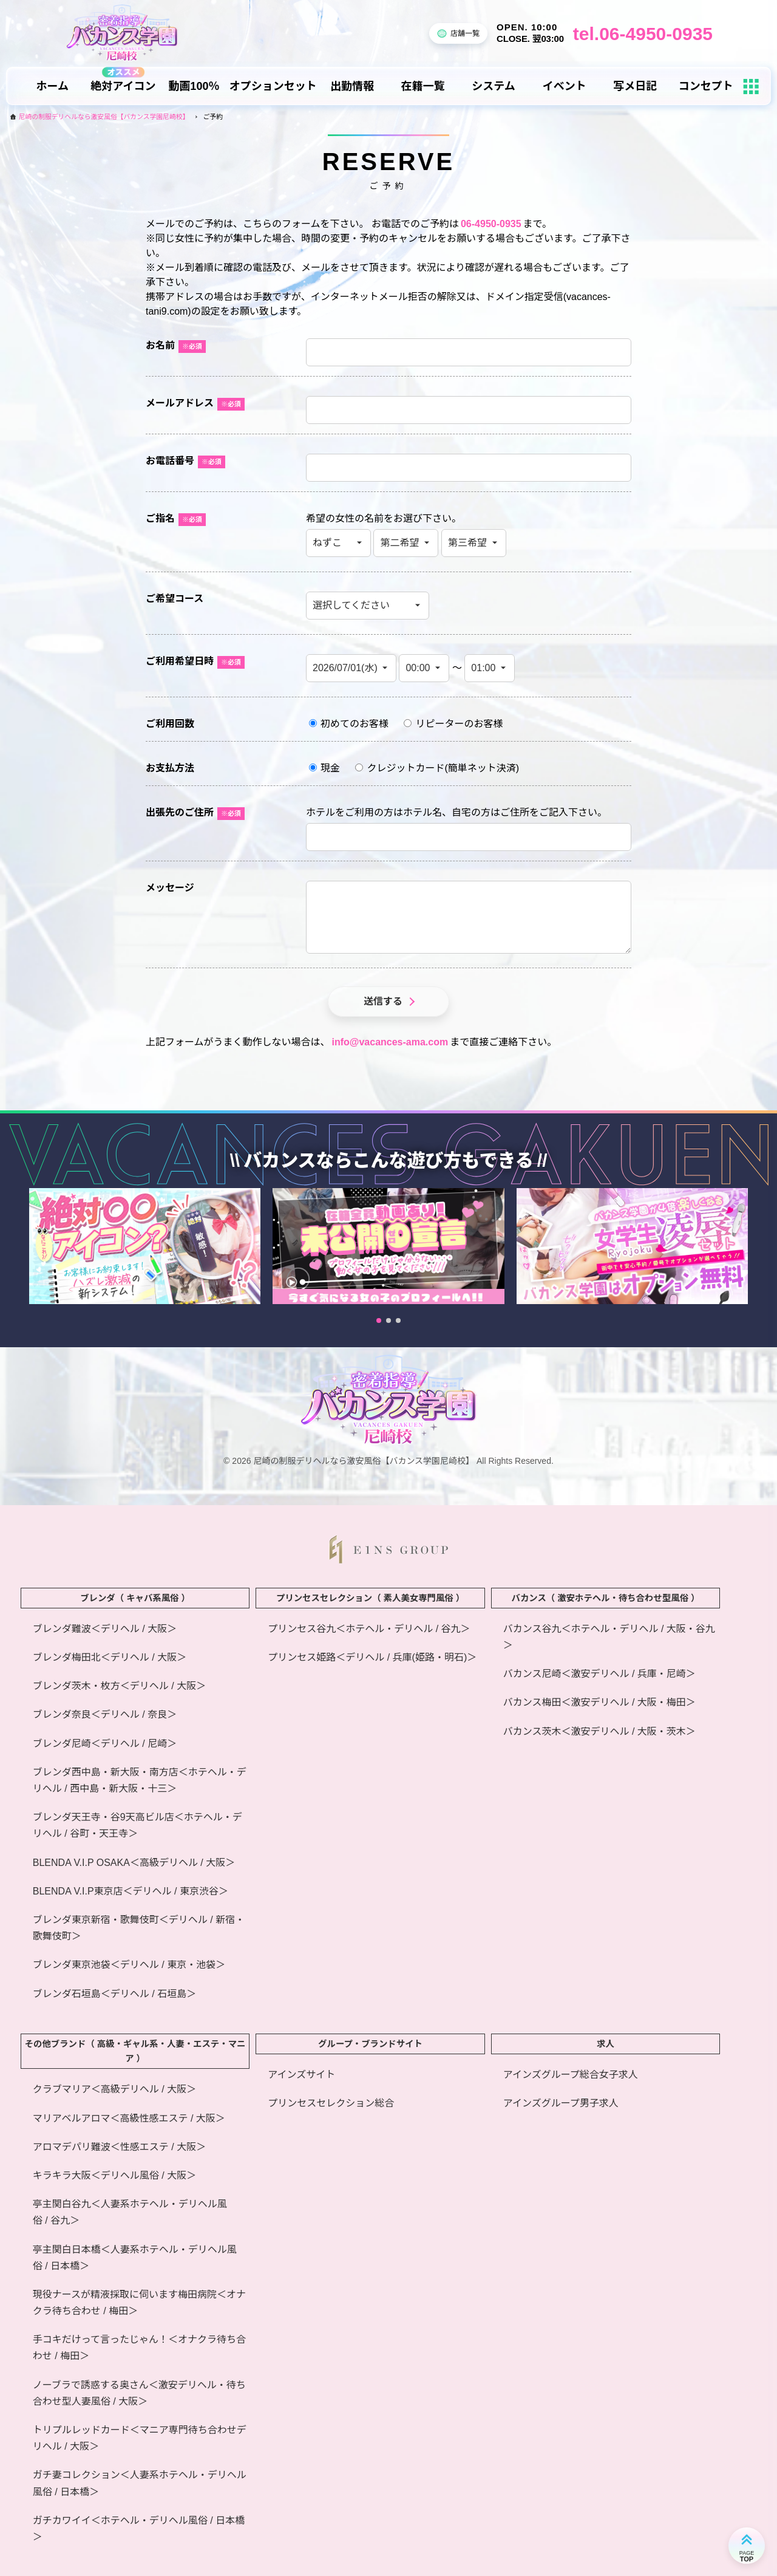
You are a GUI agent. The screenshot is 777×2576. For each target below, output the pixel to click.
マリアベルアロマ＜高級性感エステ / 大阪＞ (129, 2118)
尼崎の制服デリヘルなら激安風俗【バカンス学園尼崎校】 (104, 116)
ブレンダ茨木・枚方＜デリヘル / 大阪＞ (119, 1686)
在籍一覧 (423, 86)
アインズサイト (301, 2074)
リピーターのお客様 (453, 724)
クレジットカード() (437, 768)
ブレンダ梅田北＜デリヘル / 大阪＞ (109, 1657)
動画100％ (193, 86)
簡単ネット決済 (482, 768)
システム (493, 86)
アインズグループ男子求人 (561, 2103)
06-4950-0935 (491, 224)
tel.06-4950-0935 (643, 34)
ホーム (52, 86)
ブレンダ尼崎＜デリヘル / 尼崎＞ (105, 1743)
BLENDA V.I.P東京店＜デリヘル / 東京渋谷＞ (130, 1891)
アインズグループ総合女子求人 (570, 2074)
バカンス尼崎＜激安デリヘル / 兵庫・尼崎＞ (599, 1674)
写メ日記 (635, 86)
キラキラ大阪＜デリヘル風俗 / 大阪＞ (114, 2175)
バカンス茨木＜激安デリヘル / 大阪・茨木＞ (599, 1731)
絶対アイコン (122, 86)
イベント (564, 86)
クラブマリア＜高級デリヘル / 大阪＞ (114, 2089)
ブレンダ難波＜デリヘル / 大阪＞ (105, 1629)
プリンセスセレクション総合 (331, 2103)
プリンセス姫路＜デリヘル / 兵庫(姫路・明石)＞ (372, 1657)
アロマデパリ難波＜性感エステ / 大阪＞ (119, 2147)
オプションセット (273, 86)
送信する (383, 1001)
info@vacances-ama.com (390, 1042)
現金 (324, 768)
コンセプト (706, 86)
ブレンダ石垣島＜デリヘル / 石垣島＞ (114, 1994)
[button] (378, 1332)
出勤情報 (352, 86)
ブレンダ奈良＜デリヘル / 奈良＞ (105, 1714)
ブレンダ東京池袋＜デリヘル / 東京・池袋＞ (129, 1964)
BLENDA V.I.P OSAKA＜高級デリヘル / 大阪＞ (134, 1862)
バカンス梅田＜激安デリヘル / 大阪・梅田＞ (599, 1702)
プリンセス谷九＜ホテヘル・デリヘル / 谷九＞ (369, 1629)
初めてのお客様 (348, 724)
